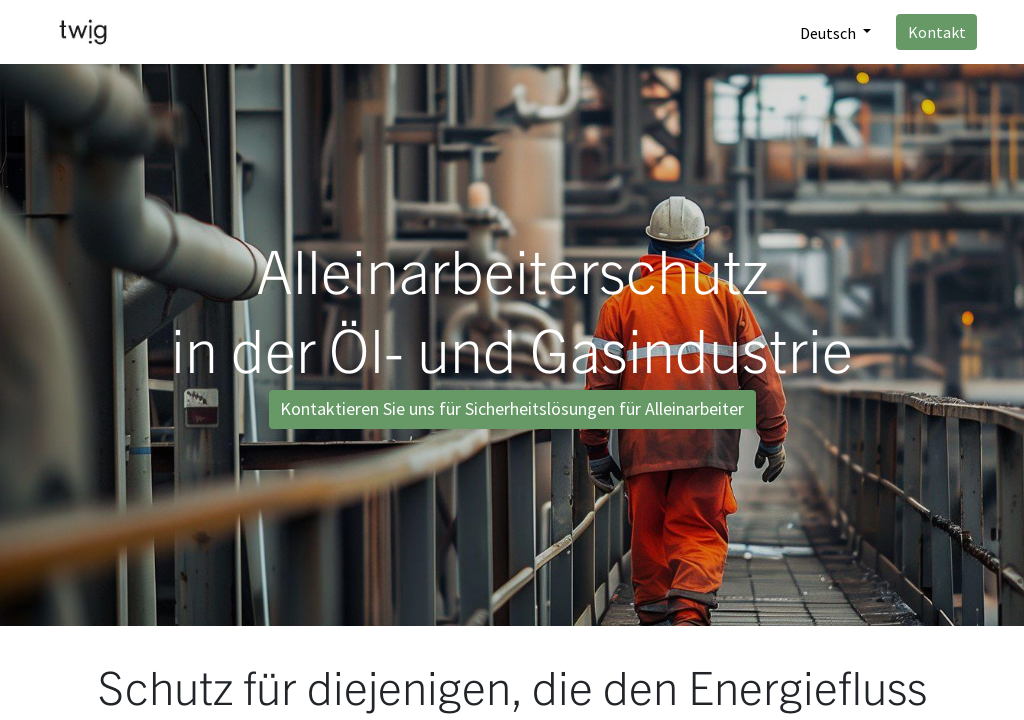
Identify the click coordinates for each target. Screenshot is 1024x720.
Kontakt (937, 32)
